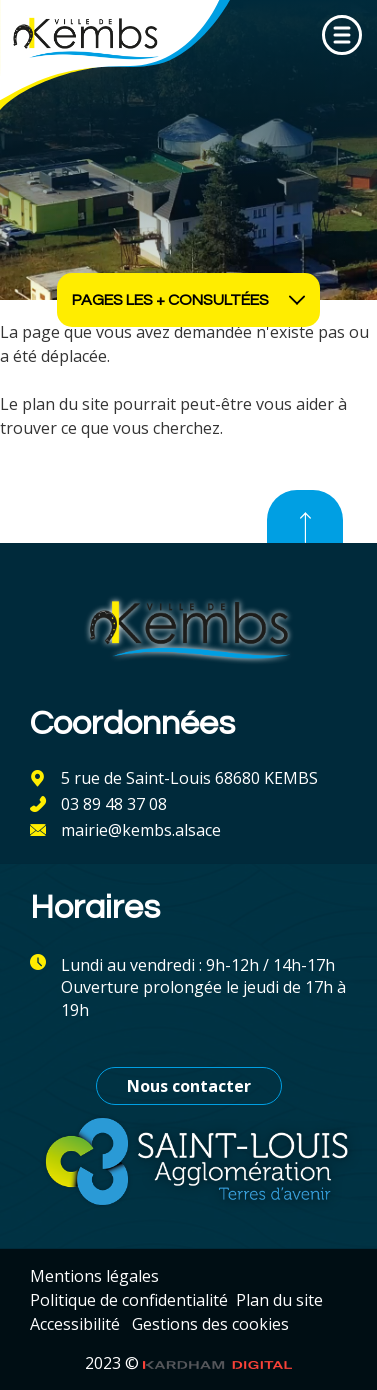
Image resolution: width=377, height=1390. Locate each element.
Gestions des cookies (210, 1324)
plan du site (65, 404)
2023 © (189, 1363)
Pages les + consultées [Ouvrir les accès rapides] (189, 300)
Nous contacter (189, 1086)
